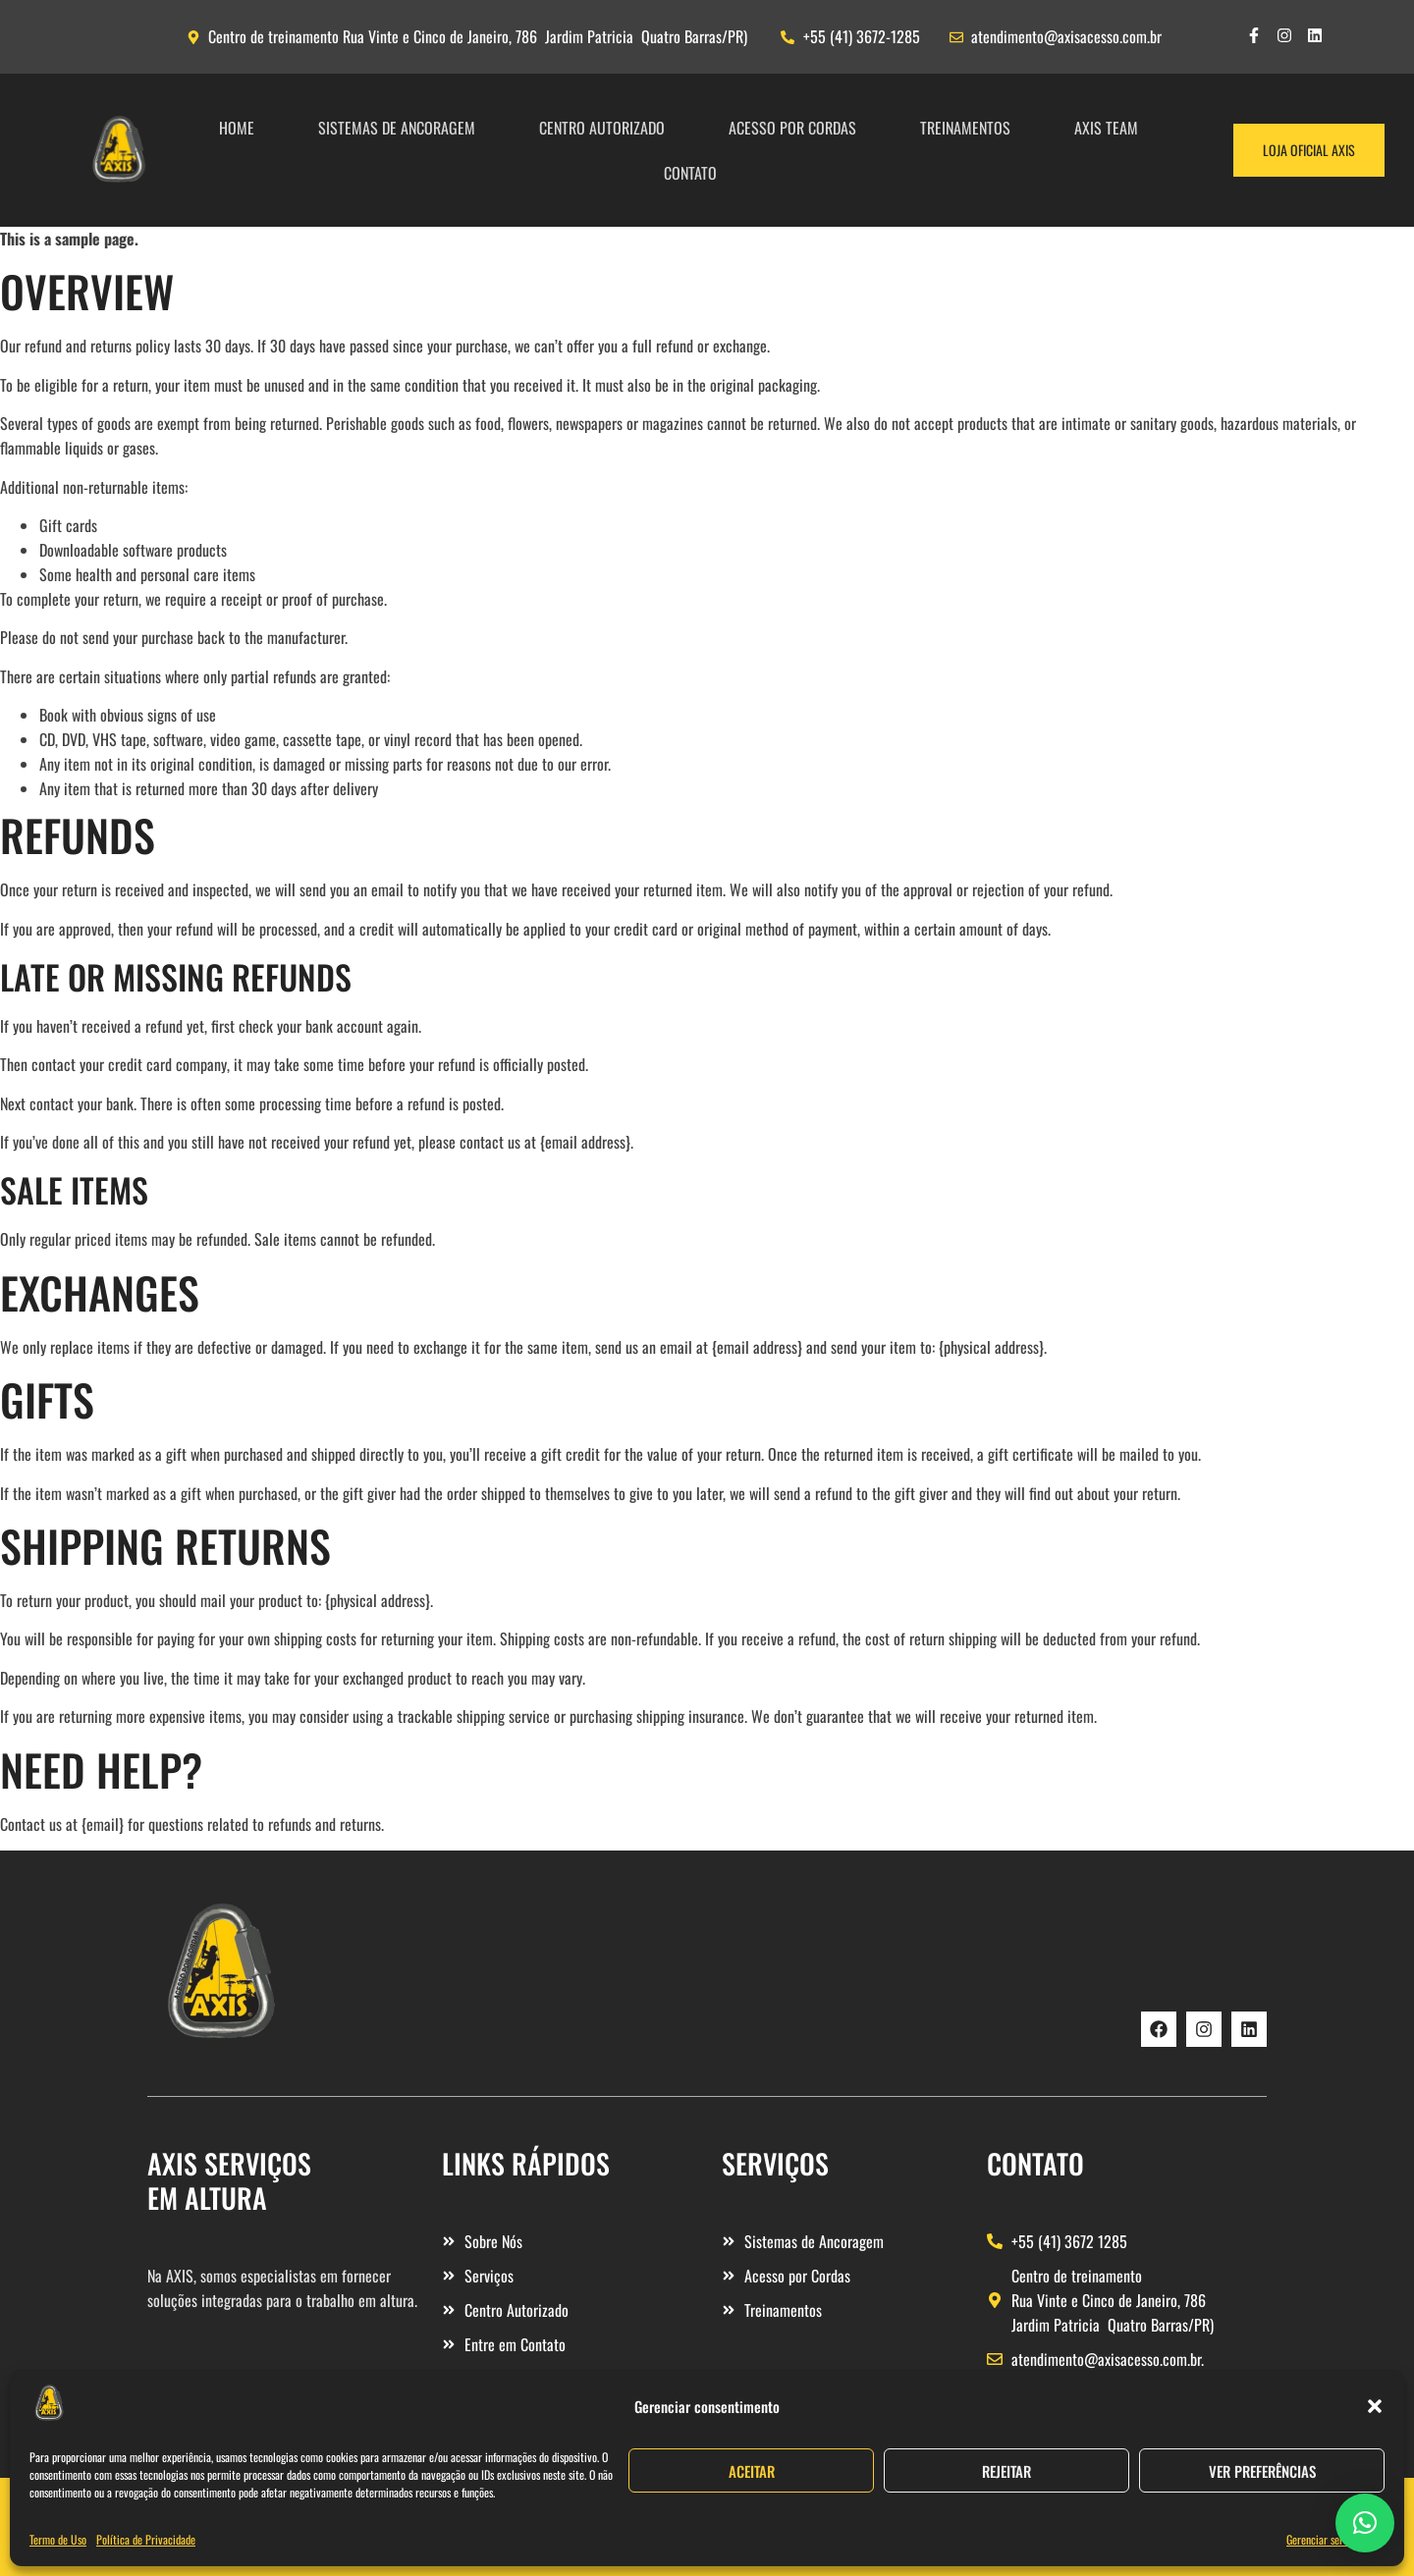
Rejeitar (1006, 2471)
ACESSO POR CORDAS (792, 127)
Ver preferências (1262, 2471)
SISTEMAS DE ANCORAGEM (396, 127)
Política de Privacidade (145, 2539)
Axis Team (1106, 127)
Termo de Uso (57, 2539)
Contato (690, 173)
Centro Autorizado (602, 127)
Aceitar (752, 2471)
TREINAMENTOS (965, 127)
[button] (1375, 2406)
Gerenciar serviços (1325, 2539)
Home (236, 127)
